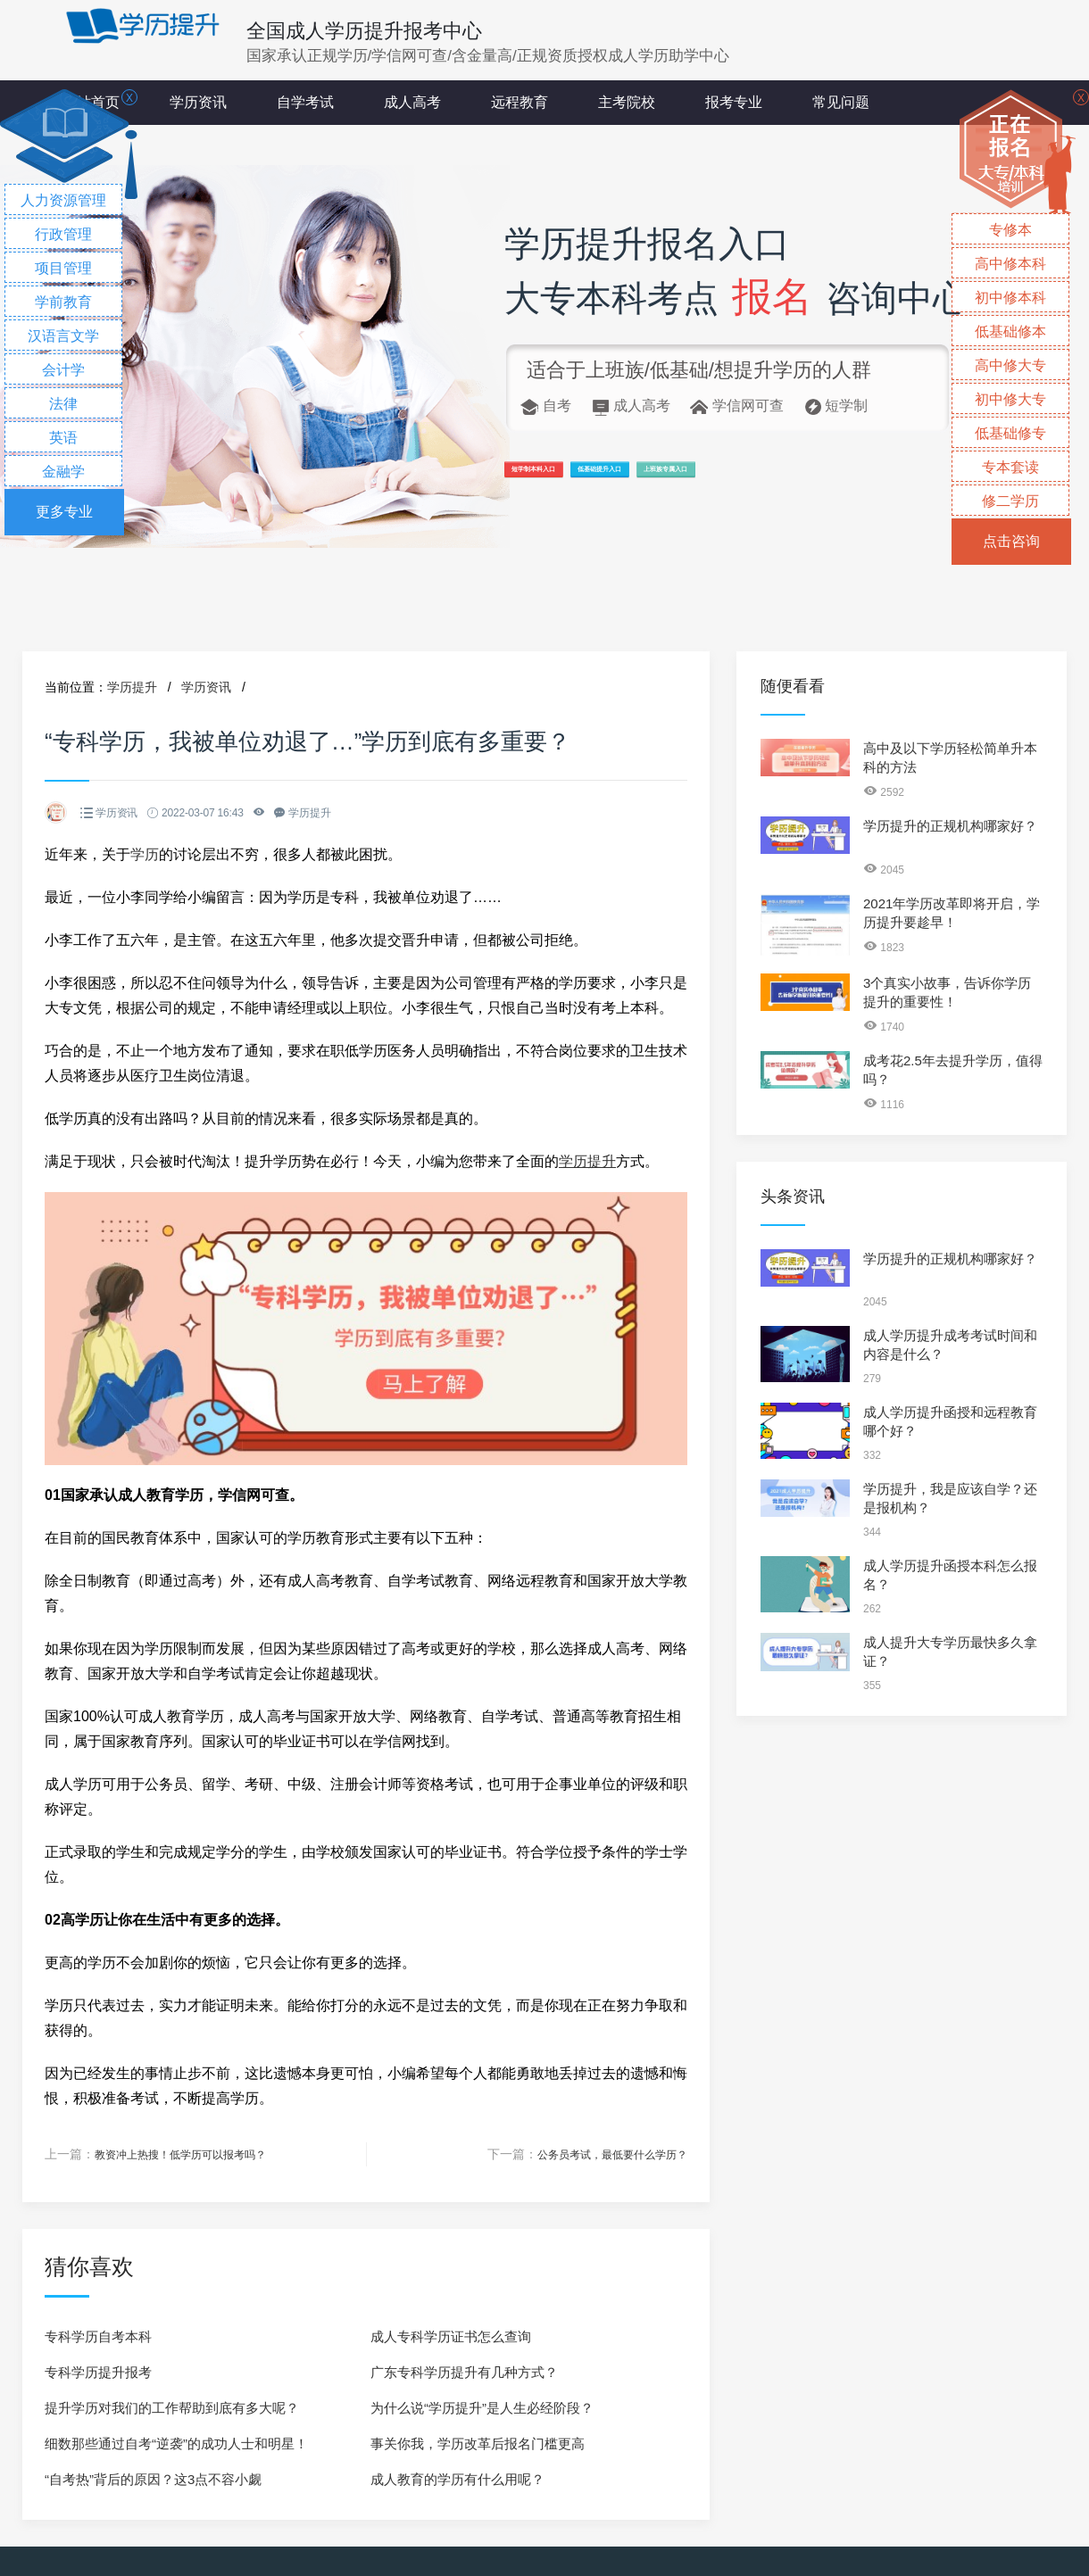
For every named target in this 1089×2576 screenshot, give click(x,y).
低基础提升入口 (724, 477)
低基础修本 (1010, 331)
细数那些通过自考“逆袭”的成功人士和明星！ (176, 2442)
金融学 (63, 471)
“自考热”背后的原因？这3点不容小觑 (153, 2478)
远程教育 (519, 102)
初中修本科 (1010, 297)
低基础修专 (1010, 433)
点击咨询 (1011, 541)
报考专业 (733, 102)
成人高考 (412, 102)
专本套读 (1010, 467)
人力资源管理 (63, 200)
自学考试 (305, 102)
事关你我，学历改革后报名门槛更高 (477, 2442)
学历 (144, 854)
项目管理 (63, 268)
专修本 (1010, 229)
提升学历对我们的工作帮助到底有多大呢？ (172, 2406)
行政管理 (63, 234)
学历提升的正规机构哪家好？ (950, 825)
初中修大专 (1010, 399)
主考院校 (626, 102)
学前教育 (63, 302)
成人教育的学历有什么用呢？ (457, 2478)
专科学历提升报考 (98, 2371)
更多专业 (64, 511)
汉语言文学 (63, 336)
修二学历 (1010, 501)
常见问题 (840, 102)
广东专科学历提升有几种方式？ (464, 2371)
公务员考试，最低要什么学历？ (599, 2154)
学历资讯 (198, 102)
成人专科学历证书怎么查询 (450, 2335)
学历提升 (132, 687)
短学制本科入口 (573, 477)
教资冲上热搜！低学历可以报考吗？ (195, 2154)
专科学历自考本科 (98, 2335)
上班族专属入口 (875, 477)
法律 (63, 403)
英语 (63, 437)
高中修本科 (1010, 263)
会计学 (63, 369)
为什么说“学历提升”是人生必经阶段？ (482, 2406)
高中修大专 (1010, 365)
